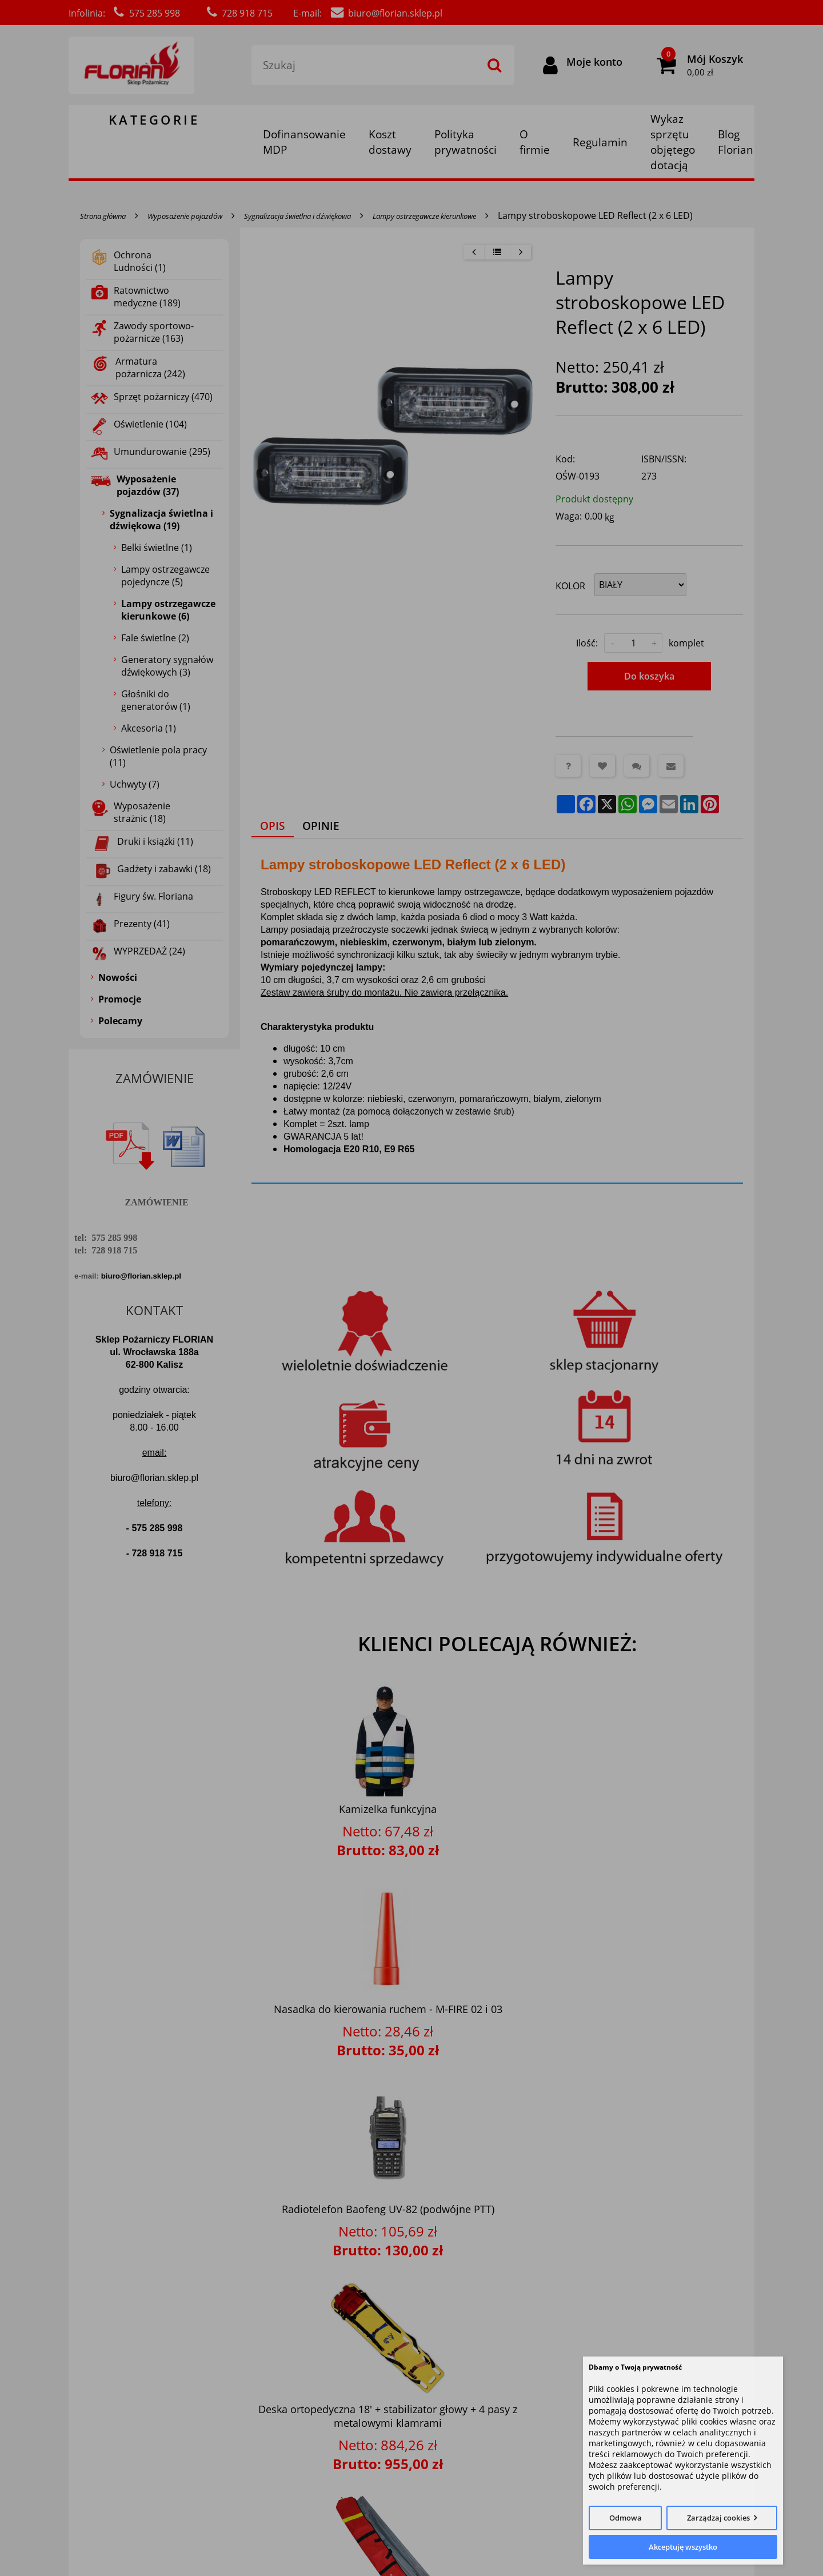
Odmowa (625, 2518)
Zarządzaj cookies (718, 2518)
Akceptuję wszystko (683, 2547)
